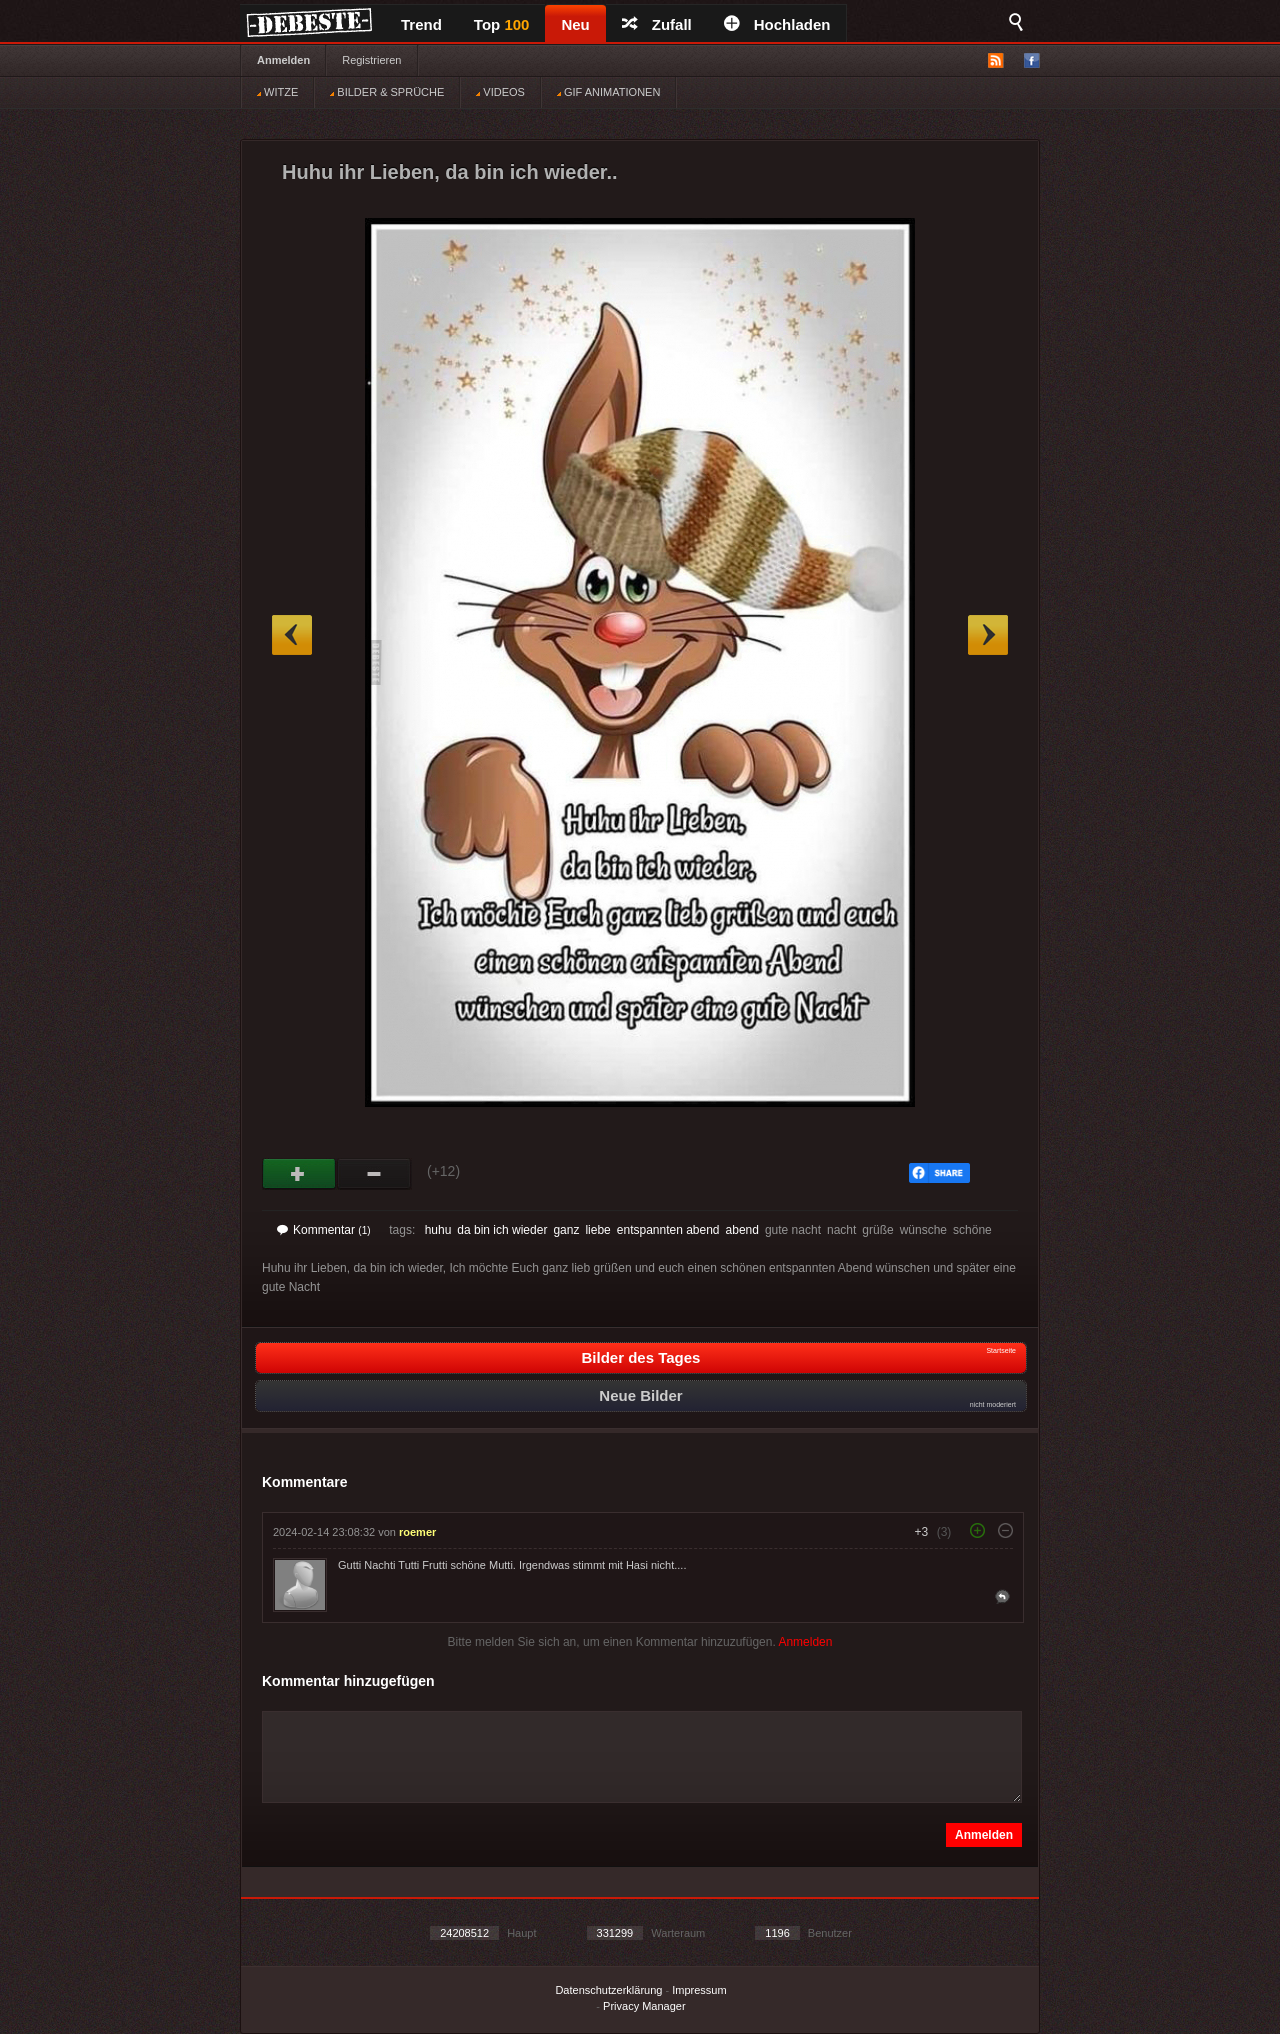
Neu (575, 24)
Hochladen (777, 24)
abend (742, 1230)
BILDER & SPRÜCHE (387, 92)
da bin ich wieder (502, 1230)
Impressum (699, 1990)
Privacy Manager (644, 2006)
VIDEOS (500, 92)
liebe (597, 1230)
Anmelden (283, 60)
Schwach (374, 1174)
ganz (566, 1230)
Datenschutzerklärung (608, 1990)
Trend (421, 24)
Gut (299, 1174)
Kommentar (324, 1230)
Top (502, 24)
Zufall (657, 24)
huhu (438, 1230)
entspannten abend (668, 1230)
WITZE (277, 92)
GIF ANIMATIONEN (608, 92)
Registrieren (371, 60)
